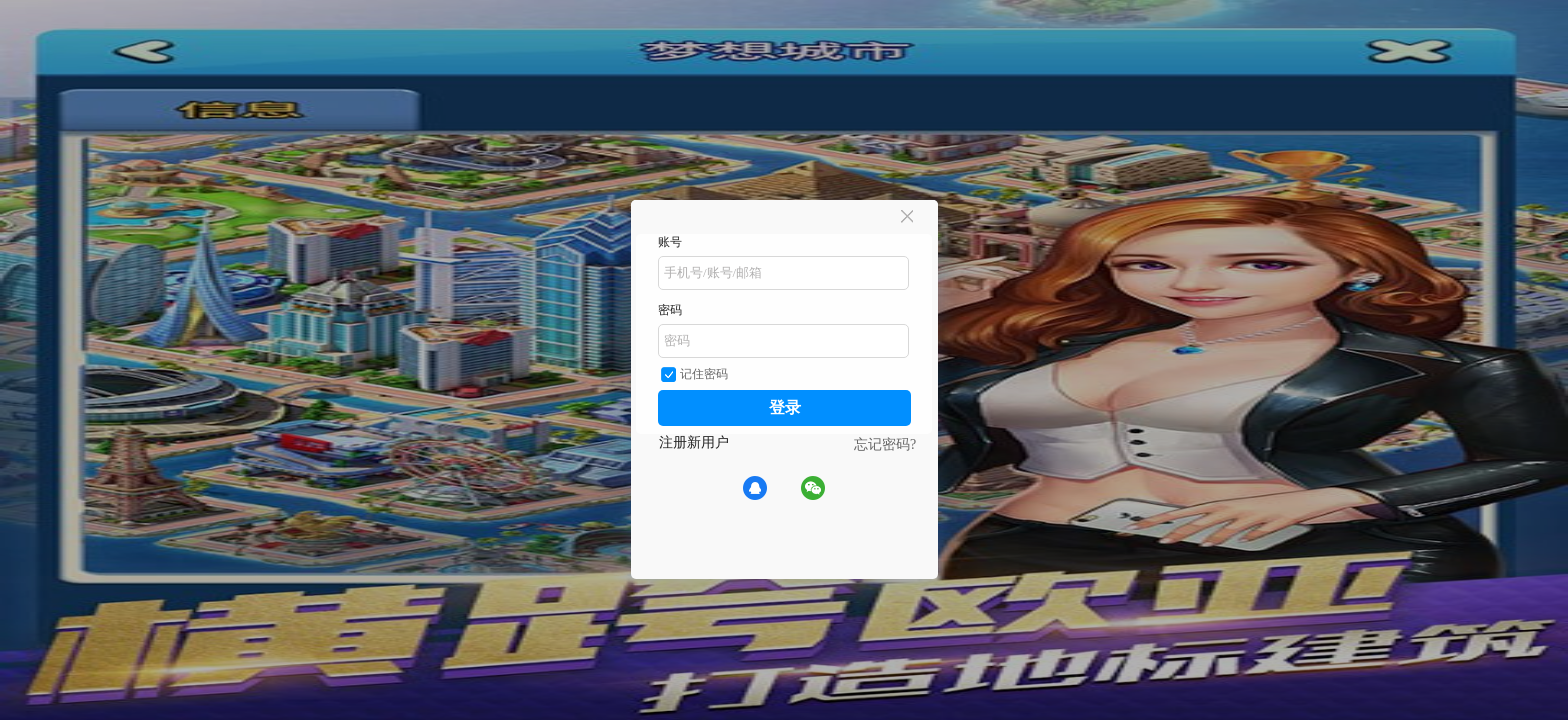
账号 (670, 242)
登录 (785, 407)
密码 (670, 310)
